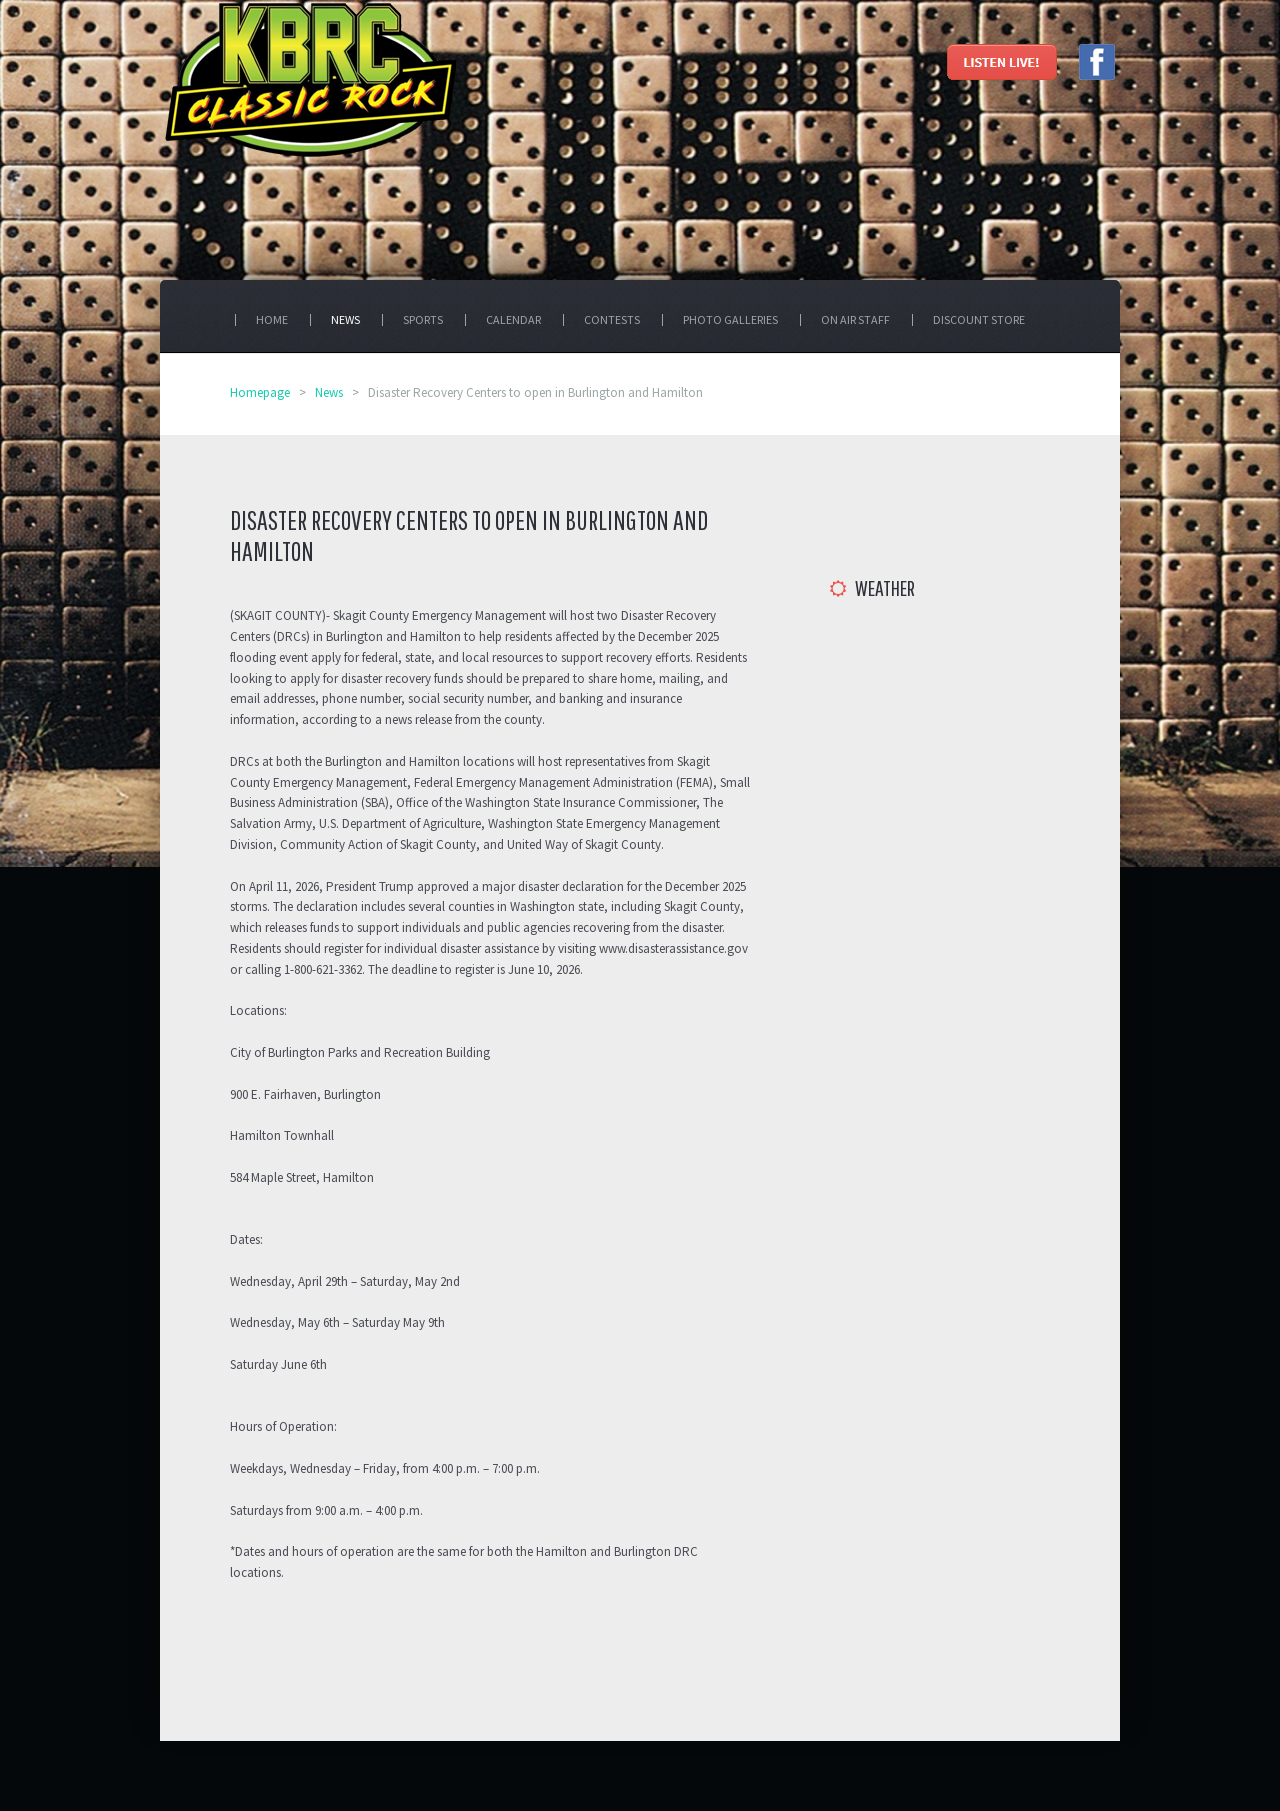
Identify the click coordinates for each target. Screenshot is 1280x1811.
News (329, 392)
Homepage (260, 392)
